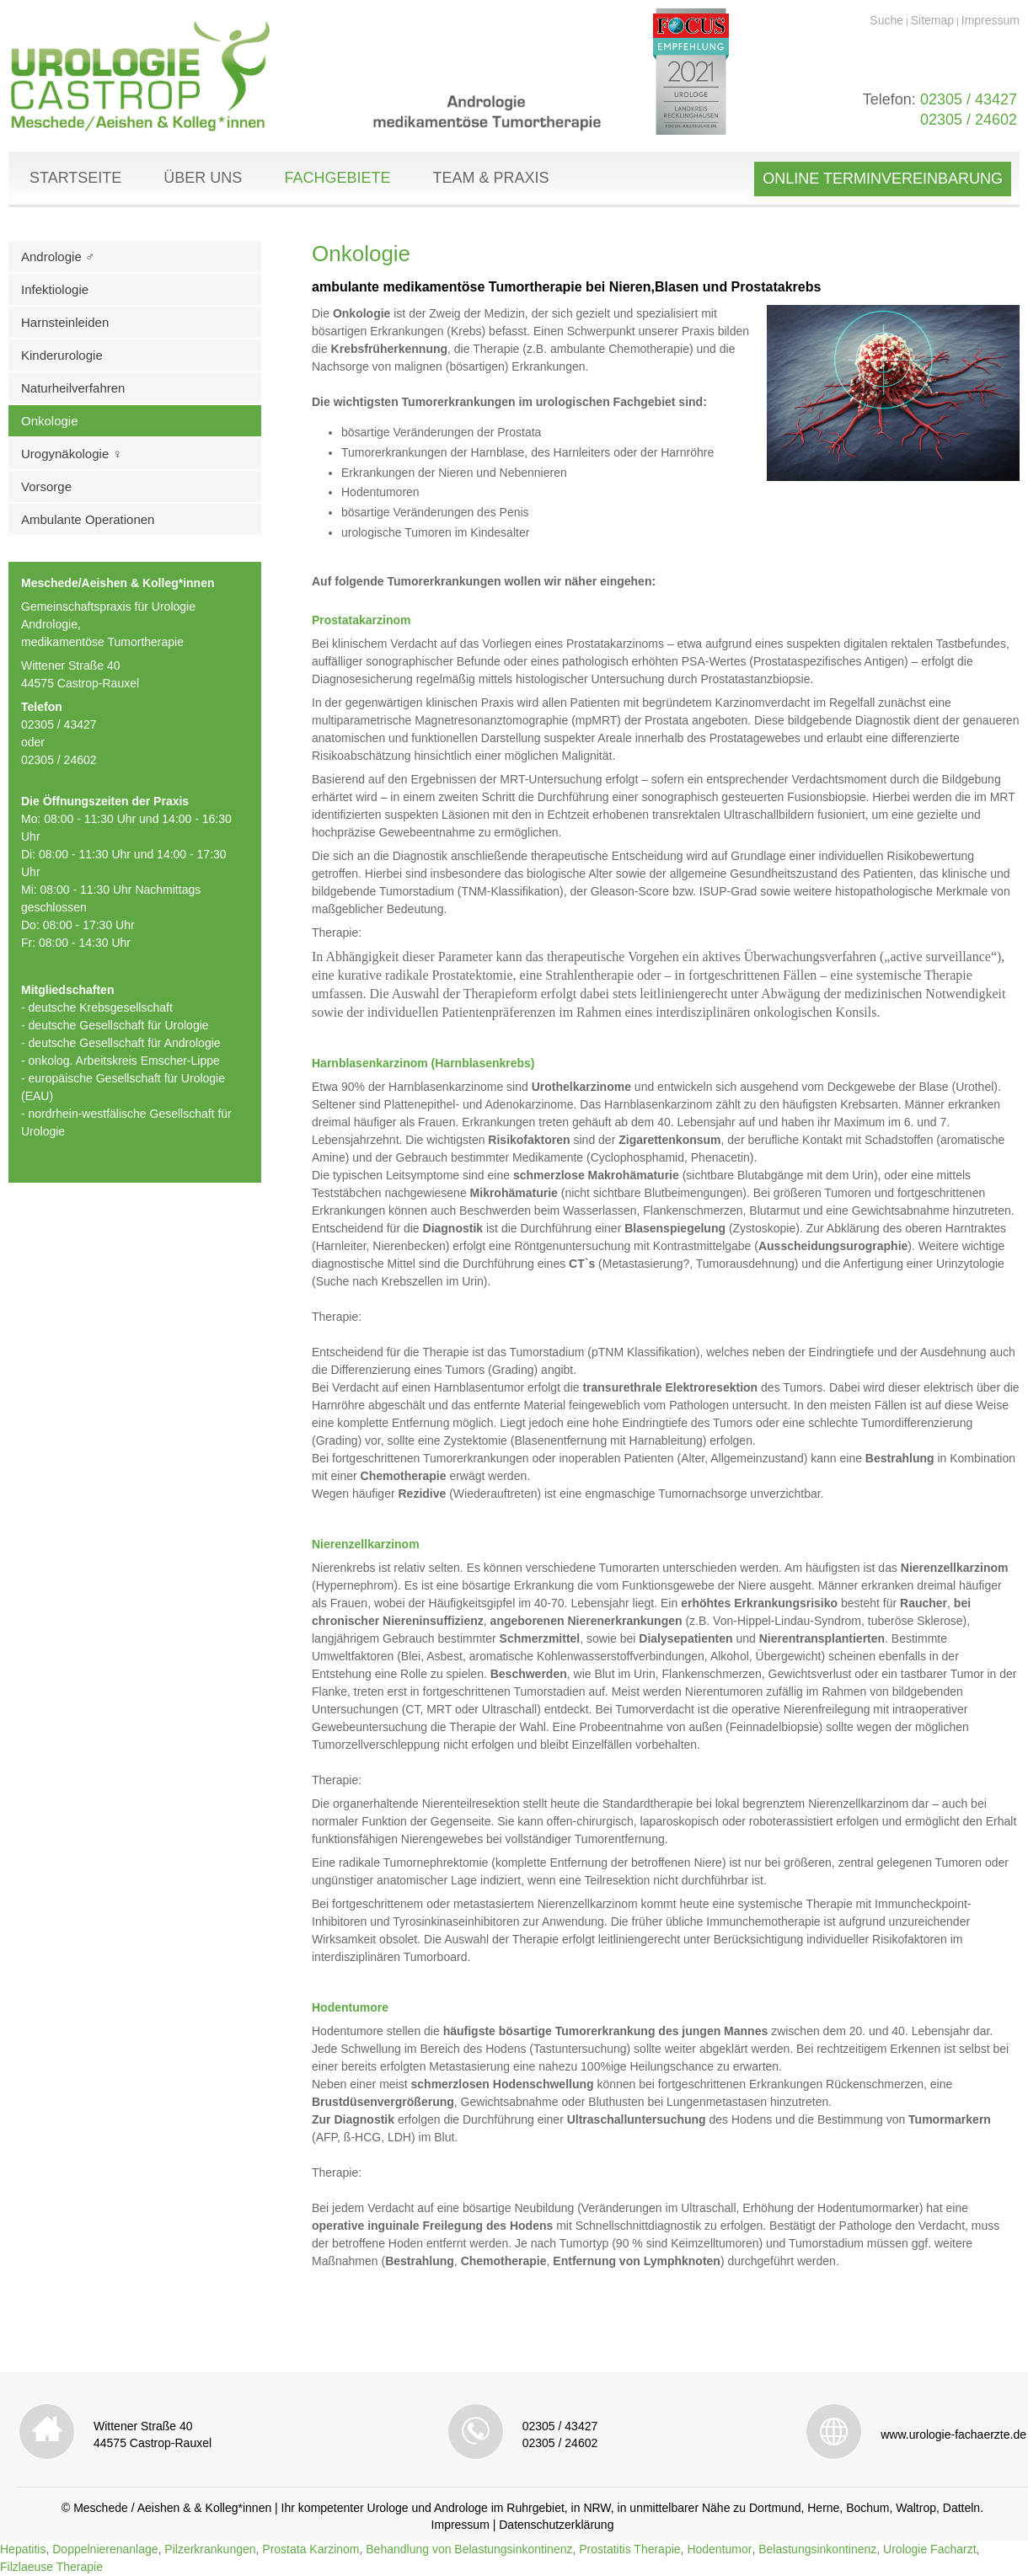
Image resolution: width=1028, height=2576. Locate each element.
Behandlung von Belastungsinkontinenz (469, 2549)
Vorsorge (46, 486)
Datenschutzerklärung (556, 2524)
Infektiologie (54, 289)
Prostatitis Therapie (629, 2549)
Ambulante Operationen (87, 519)
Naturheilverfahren (73, 388)
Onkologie (49, 421)
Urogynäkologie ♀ (71, 453)
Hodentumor (719, 2549)
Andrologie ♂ (57, 256)
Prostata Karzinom (310, 2549)
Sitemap (932, 20)
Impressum (990, 20)
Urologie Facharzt (930, 2549)
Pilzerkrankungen (209, 2549)
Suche (886, 20)
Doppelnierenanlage (105, 2549)
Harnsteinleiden (65, 322)
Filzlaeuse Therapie (51, 2566)
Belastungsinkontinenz (817, 2549)
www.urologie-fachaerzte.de (953, 2434)
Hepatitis (23, 2549)
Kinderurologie (62, 355)
